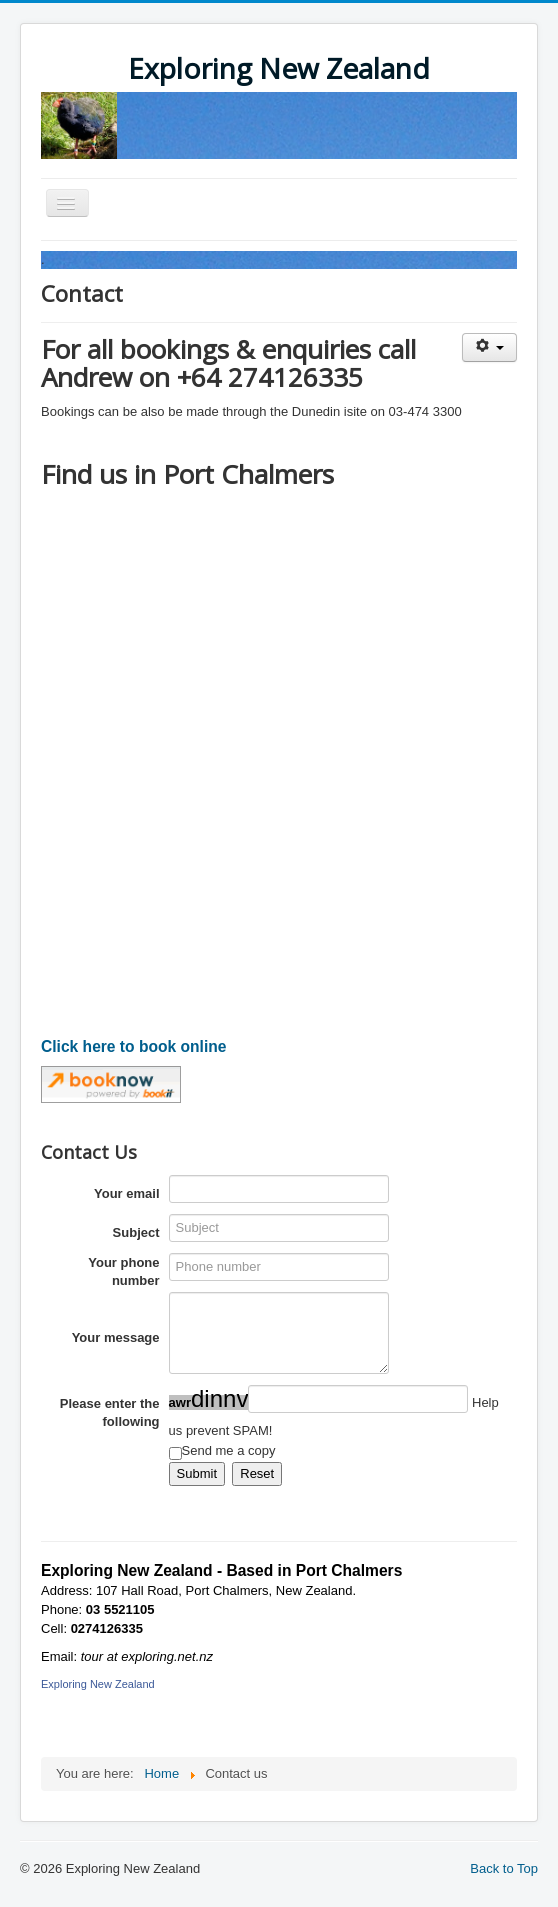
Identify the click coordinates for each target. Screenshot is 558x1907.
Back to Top (504, 1868)
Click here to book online (133, 1046)
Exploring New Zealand (98, 1684)
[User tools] (489, 347)
